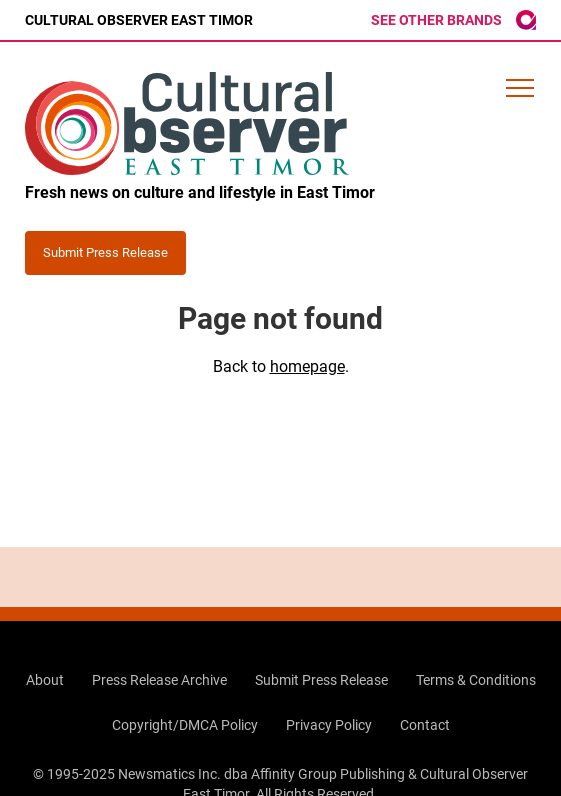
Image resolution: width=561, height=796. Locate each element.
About (45, 680)
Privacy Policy (329, 725)
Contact (425, 725)
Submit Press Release (321, 680)
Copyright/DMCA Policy (185, 725)
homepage (307, 366)
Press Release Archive (159, 680)
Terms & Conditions (476, 680)
